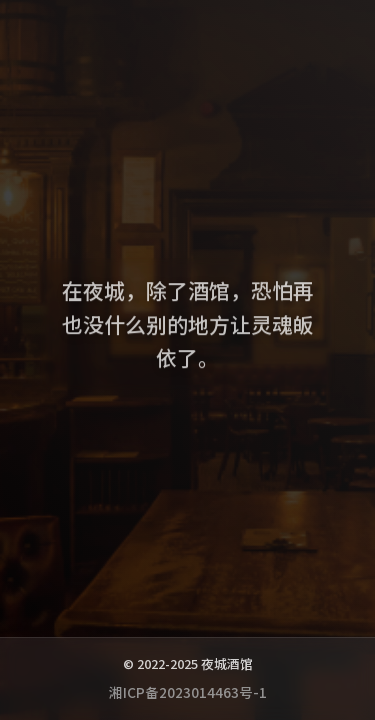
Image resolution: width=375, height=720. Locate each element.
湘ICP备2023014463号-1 (188, 692)
